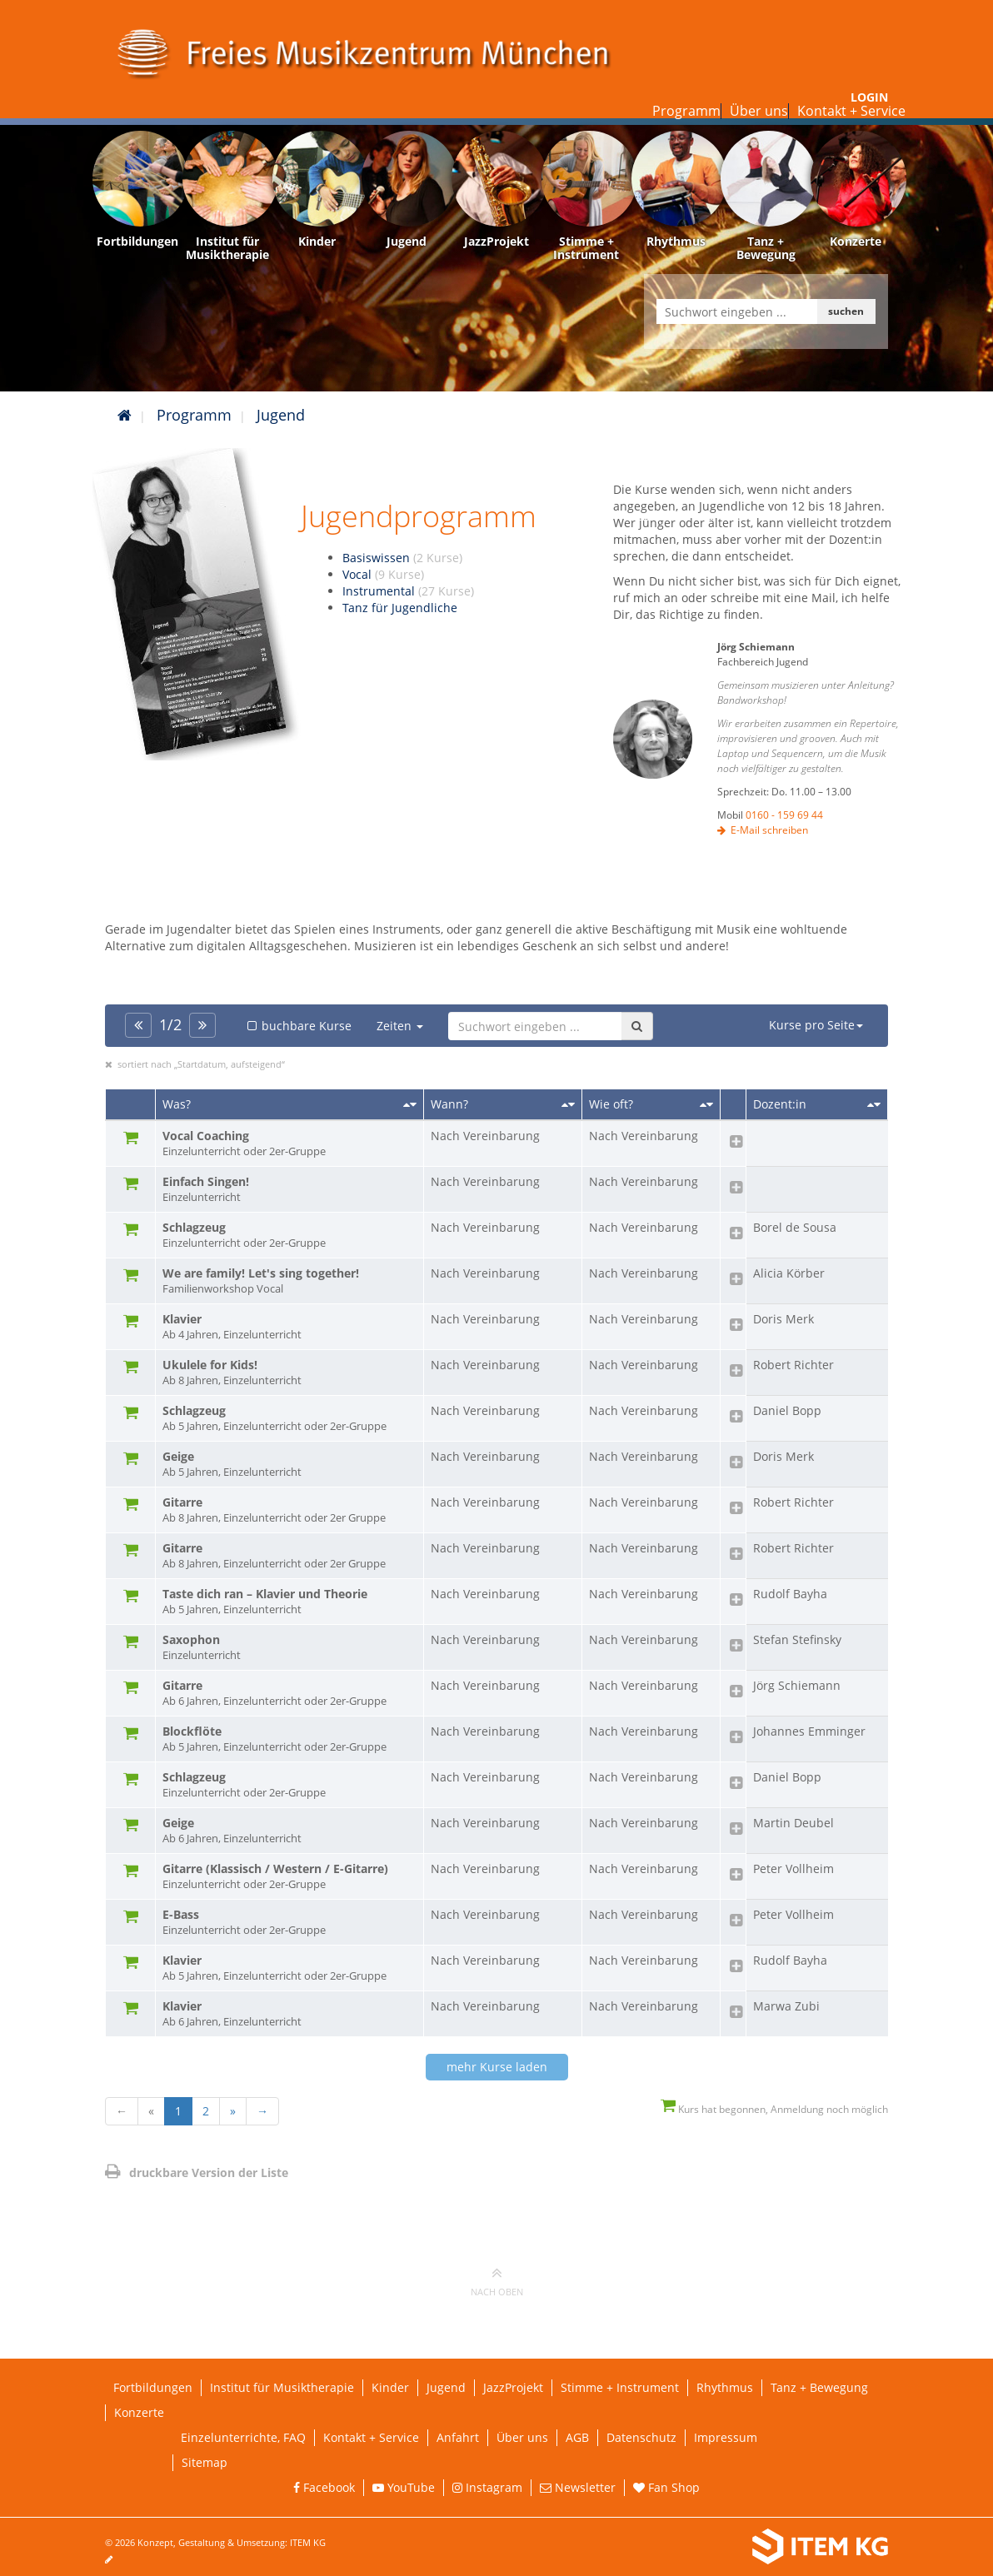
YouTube (403, 2487)
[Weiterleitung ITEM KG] (711, 2547)
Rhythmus (724, 2387)
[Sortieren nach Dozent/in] (874, 1104)
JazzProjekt (513, 2387)
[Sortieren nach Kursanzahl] (706, 1104)
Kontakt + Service (851, 111)
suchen (846, 311)
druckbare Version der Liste (196, 2172)
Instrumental (408, 591)
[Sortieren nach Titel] (410, 1104)
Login (869, 97)
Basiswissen (402, 558)
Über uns (759, 111)
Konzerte (139, 2412)
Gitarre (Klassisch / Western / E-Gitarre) (289, 1876)
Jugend (281, 415)
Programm (686, 111)
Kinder (390, 2387)
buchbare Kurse (298, 1026)
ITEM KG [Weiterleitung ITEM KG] (308, 2542)
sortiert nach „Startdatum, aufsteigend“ (201, 1064)
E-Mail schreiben (769, 830)
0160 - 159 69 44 (784, 815)
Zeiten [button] (400, 1026)
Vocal (383, 574)
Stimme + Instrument (620, 2387)
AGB (577, 2437)
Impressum (725, 2437)
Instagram (487, 2487)
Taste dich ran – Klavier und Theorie (289, 1601)
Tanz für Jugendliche (399, 607)
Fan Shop (666, 2487)
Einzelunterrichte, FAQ (243, 2437)
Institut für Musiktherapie (282, 2387)
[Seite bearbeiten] (117, 2559)
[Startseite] (124, 415)
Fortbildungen (152, 2387)
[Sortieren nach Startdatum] (568, 1104)
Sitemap (204, 2462)
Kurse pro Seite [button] (816, 1025)
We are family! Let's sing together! (289, 1281)
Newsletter (578, 2487)
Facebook (324, 2487)
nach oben (497, 2281)
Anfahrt (458, 2437)
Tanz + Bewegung (819, 2387)
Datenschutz (641, 2437)
